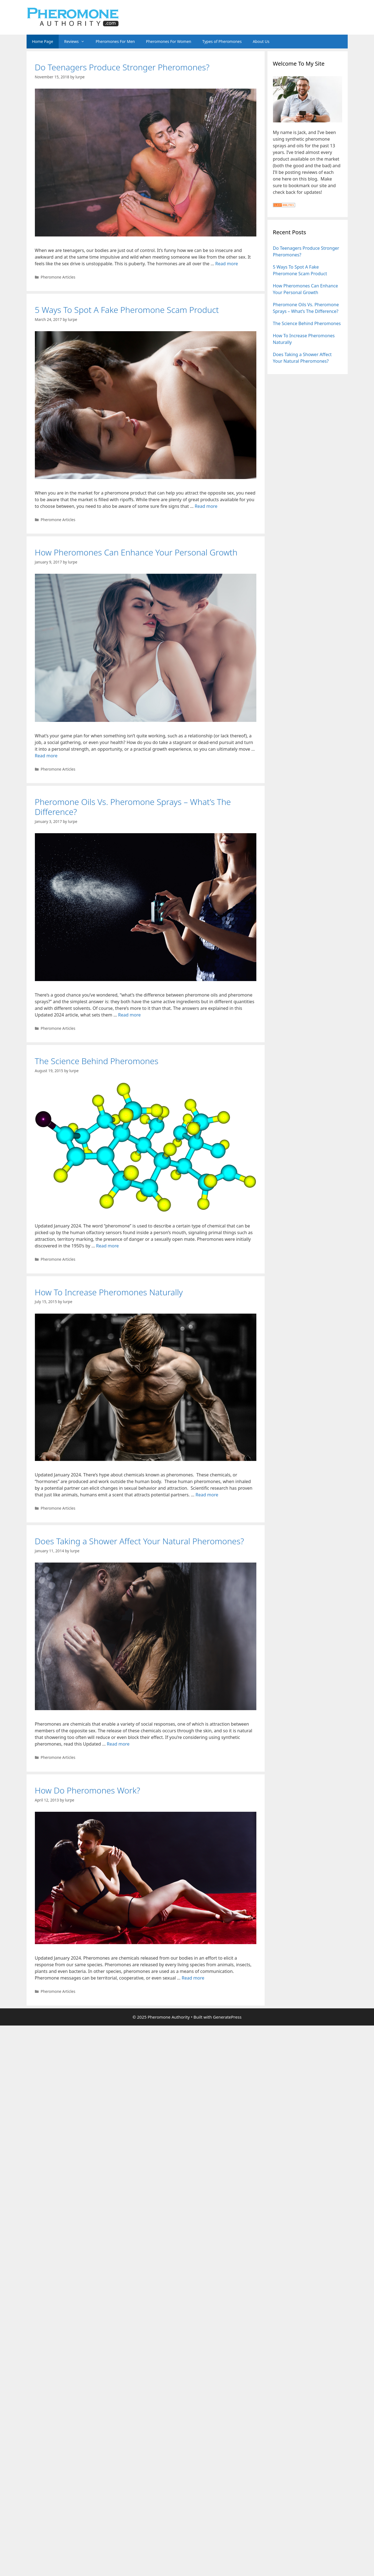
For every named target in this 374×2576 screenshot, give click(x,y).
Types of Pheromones (222, 41)
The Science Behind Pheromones (97, 1061)
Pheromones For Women (168, 41)
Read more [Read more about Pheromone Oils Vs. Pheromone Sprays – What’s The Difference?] (129, 1015)
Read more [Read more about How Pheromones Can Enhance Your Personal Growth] (46, 756)
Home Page (42, 41)
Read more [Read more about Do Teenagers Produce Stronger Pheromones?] (226, 264)
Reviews (77, 41)
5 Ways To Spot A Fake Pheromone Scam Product (127, 309)
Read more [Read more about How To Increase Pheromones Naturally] (206, 1495)
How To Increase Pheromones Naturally (109, 1292)
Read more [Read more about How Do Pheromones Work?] (193, 1978)
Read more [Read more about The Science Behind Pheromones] (107, 1246)
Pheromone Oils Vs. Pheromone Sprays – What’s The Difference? (133, 806)
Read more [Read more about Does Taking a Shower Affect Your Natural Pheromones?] (118, 1744)
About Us (261, 41)
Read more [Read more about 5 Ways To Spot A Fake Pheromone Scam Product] (206, 506)
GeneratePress (227, 2017)
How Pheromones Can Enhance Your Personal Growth (136, 552)
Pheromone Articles (58, 277)
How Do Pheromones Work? (87, 1790)
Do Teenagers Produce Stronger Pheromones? (122, 67)
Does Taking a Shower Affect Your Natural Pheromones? (139, 1541)
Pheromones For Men (115, 41)
